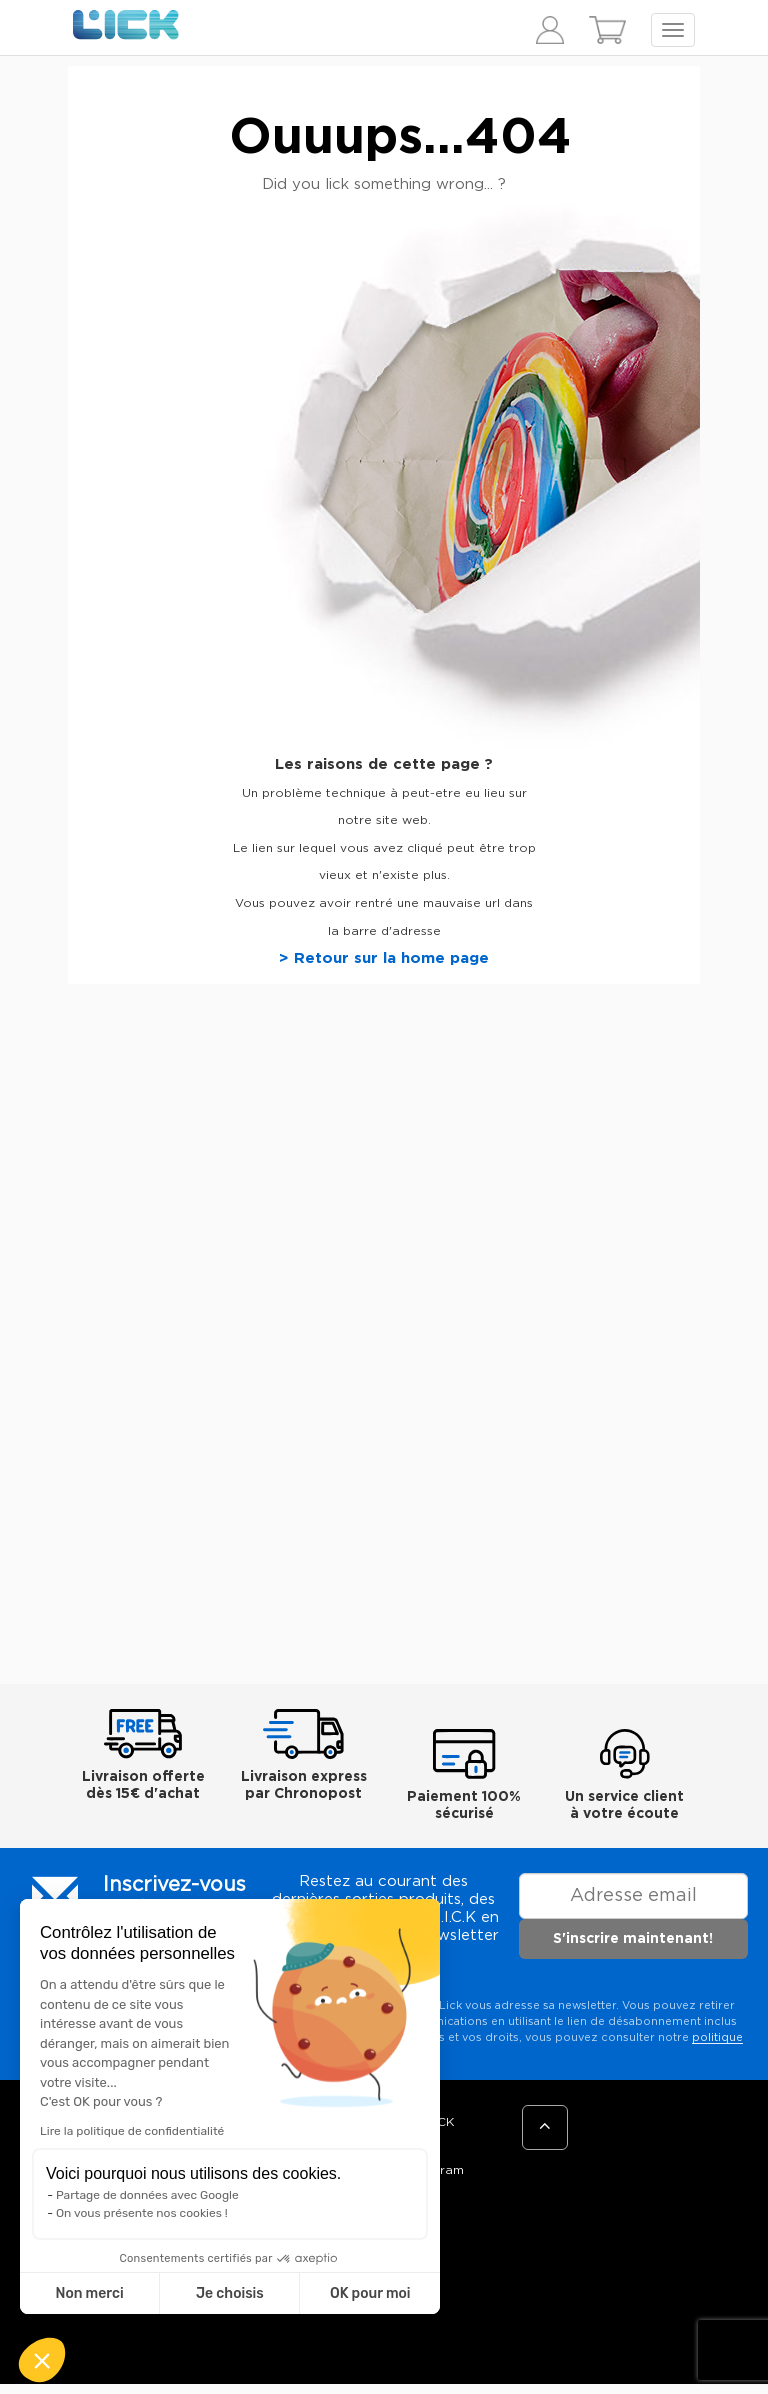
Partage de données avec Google (147, 2195)
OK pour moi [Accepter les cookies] (370, 2293)
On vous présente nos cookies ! (142, 2213)
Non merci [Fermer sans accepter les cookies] (89, 2293)
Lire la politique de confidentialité (132, 2131)
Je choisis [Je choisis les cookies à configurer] (230, 2293)
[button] (42, 2360)
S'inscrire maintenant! (633, 1939)
